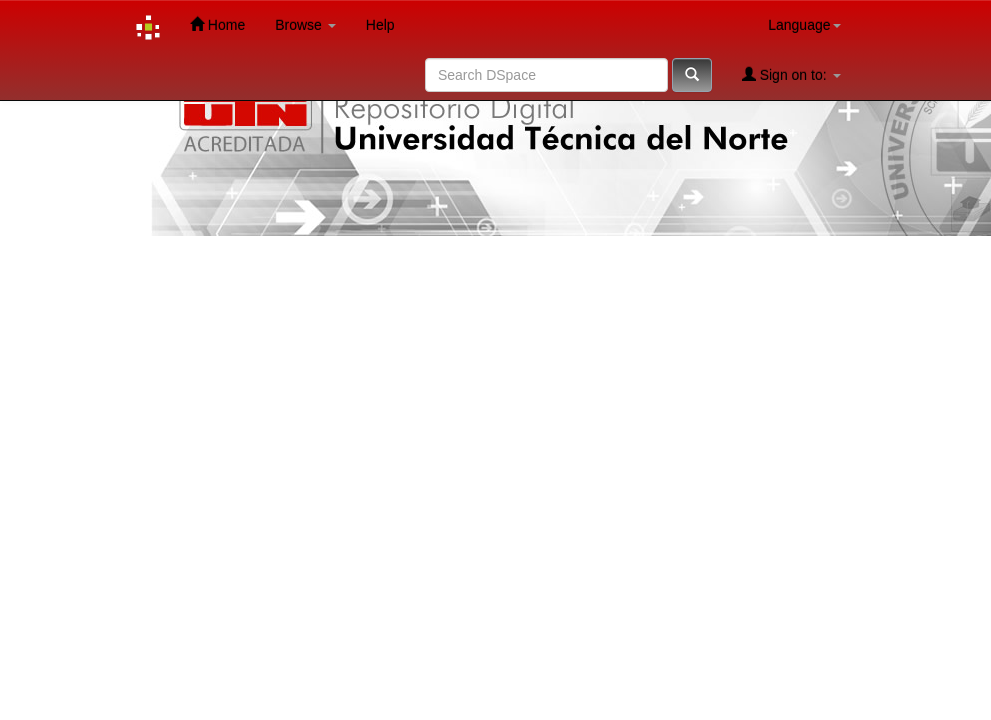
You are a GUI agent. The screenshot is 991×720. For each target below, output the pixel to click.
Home (217, 24)
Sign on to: (791, 74)
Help (380, 25)
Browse (305, 25)
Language (804, 25)
